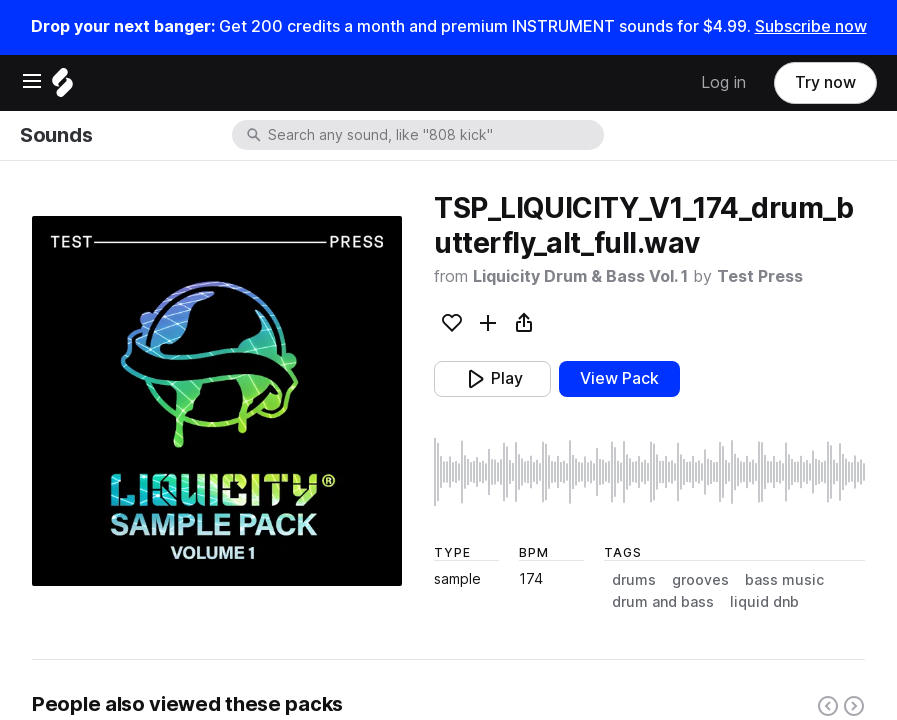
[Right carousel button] (854, 706)
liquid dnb (764, 602)
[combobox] (434, 135)
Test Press (760, 276)
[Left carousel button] (828, 706)
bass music (784, 580)
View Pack (619, 378)
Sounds (56, 135)
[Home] (62, 87)
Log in (723, 82)
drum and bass (663, 602)
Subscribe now (811, 26)
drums (634, 580)
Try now (825, 82)
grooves (700, 580)
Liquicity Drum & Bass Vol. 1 (580, 276)
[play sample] (649, 472)
